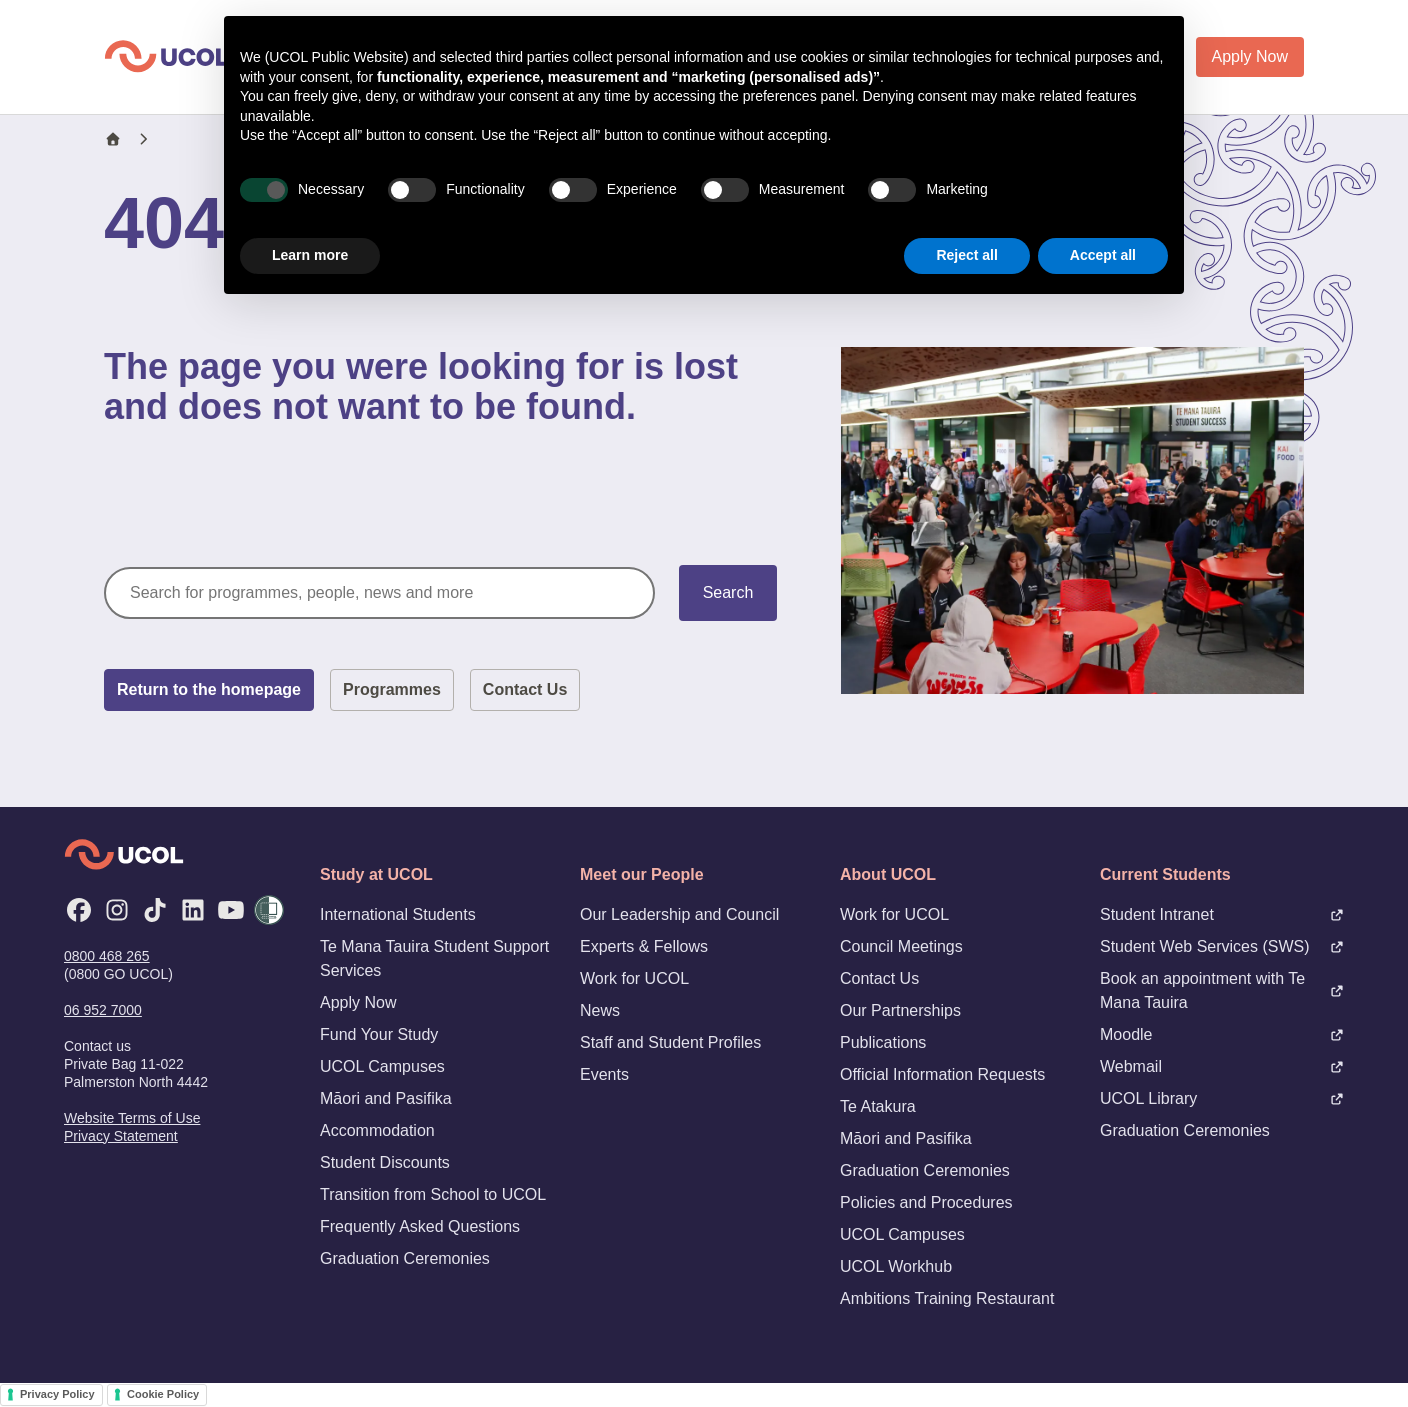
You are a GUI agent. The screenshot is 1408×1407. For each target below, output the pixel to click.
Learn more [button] (310, 255)
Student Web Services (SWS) (1222, 946)
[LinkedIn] (193, 910)
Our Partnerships (900, 1010)
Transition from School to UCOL (433, 1194)
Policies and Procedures (926, 1202)
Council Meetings (901, 946)
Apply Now (1250, 56)
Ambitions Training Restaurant (947, 1298)
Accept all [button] (1103, 255)
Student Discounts (385, 1162)
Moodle (1222, 1034)
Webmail (1222, 1066)
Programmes (392, 689)
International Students (398, 914)
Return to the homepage (209, 689)
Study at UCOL (376, 874)
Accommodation (377, 1130)
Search (728, 592)
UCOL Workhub (896, 1266)
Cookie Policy (163, 1394)
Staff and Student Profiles (670, 1042)
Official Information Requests (942, 1074)
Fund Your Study (379, 1034)
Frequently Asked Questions (420, 1226)
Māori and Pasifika (386, 1098)
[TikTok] (155, 910)
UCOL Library (1222, 1098)
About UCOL (888, 874)
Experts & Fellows (644, 946)
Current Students (1165, 874)
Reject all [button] (966, 255)
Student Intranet (1222, 914)
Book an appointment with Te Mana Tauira (1222, 990)
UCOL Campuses (382, 1066)
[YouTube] (231, 910)
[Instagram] (117, 910)
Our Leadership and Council (679, 914)
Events (604, 1074)
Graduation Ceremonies (405, 1258)
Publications (883, 1042)
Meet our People (642, 874)
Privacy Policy (57, 1394)
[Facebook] (79, 910)
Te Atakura (878, 1106)
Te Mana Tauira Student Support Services (434, 958)
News (600, 1010)
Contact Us (525, 689)
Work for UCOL (634, 978)
